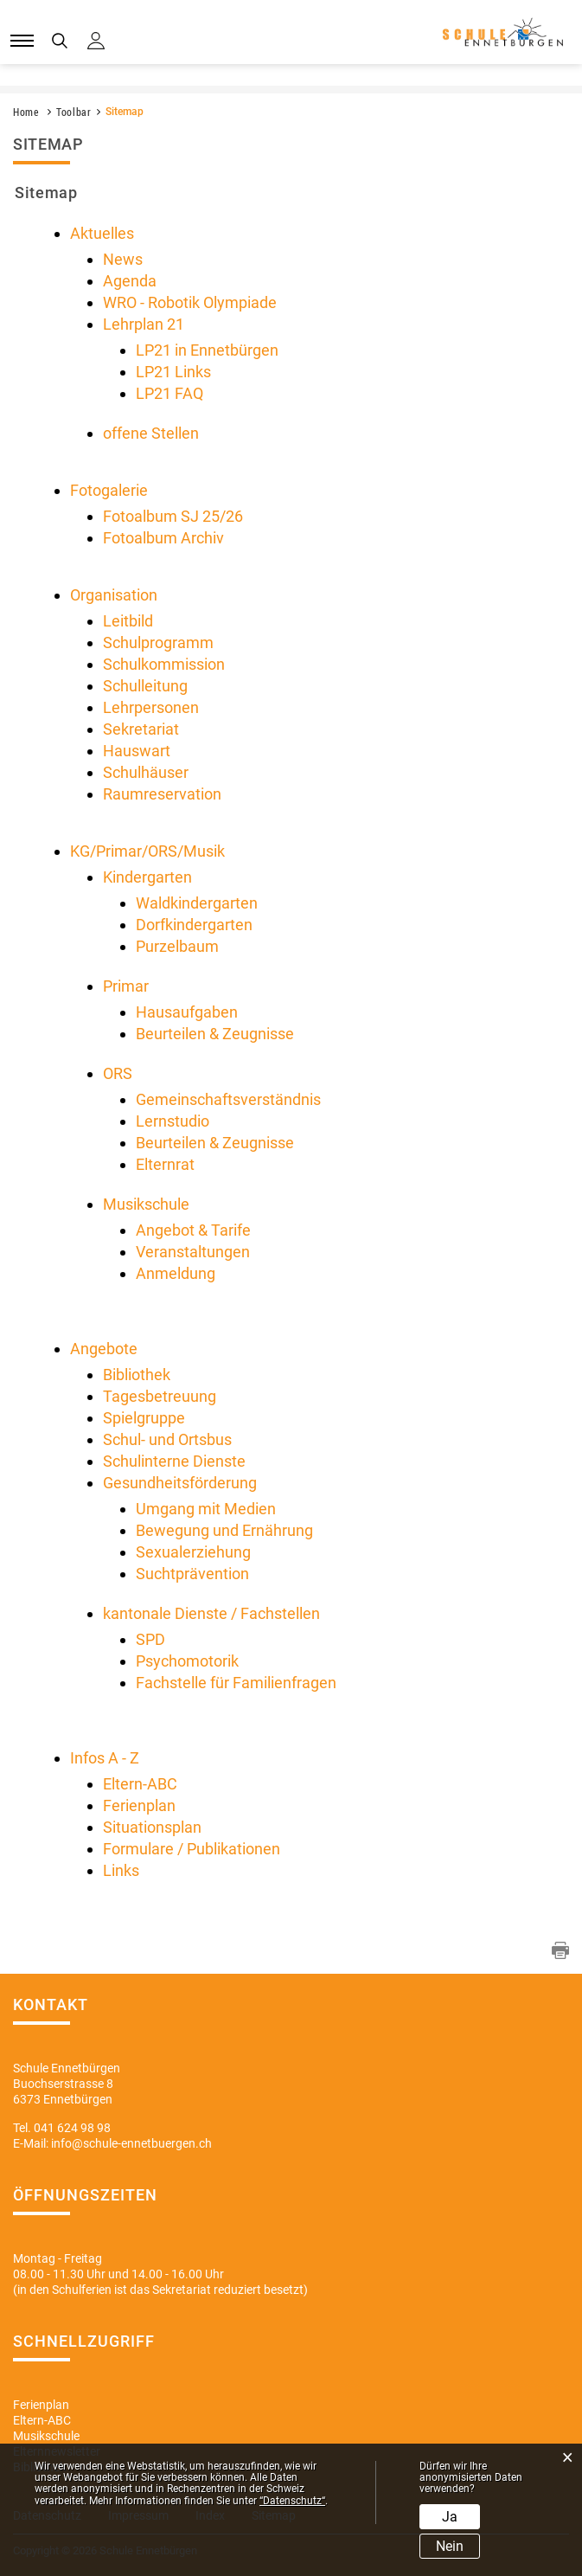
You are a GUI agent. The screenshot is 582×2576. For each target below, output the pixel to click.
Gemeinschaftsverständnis (228, 1099)
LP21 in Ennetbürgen (207, 350)
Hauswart (136, 751)
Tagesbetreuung (159, 1396)
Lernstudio (172, 1121)
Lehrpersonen (151, 707)
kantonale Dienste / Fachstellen (211, 1613)
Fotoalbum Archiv (163, 538)
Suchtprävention (192, 1573)
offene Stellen (151, 433)
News (123, 259)
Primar (126, 986)
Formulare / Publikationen (191, 1849)
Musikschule (146, 1204)
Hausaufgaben (187, 1012)
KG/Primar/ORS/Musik (147, 851)
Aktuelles (102, 233)
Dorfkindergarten (194, 924)
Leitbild (128, 621)
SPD (150, 1639)
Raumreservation (162, 794)
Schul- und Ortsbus (167, 1439)
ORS (117, 1073)
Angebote (104, 1348)
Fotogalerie (109, 490)
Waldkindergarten (197, 903)
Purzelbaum (177, 946)
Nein (450, 2546)
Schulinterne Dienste (174, 1461)
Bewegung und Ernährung (224, 1530)
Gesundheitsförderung (180, 1483)
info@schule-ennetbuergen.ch (131, 2143)
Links (121, 1870)
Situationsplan (152, 1827)
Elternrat (165, 1164)
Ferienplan (139, 1805)
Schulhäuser (146, 772)
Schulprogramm (158, 642)
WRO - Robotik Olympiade (190, 302)
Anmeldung (175, 1273)
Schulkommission (164, 664)
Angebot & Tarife (193, 1230)
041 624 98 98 (72, 2128)
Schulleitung (145, 686)
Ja (449, 2517)
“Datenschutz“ (292, 2501)
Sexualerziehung (193, 1552)
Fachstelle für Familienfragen (236, 1682)
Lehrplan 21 (143, 324)
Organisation (113, 595)
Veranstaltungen (193, 1252)
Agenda (130, 281)
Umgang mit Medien (206, 1509)
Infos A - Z (104, 1758)
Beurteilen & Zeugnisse (215, 1034)
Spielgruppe (144, 1418)
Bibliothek (136, 1374)
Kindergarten (147, 877)
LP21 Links (173, 372)
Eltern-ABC (140, 1784)
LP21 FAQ (169, 393)
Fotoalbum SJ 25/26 (173, 516)
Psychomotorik (187, 1661)
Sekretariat (141, 729)
